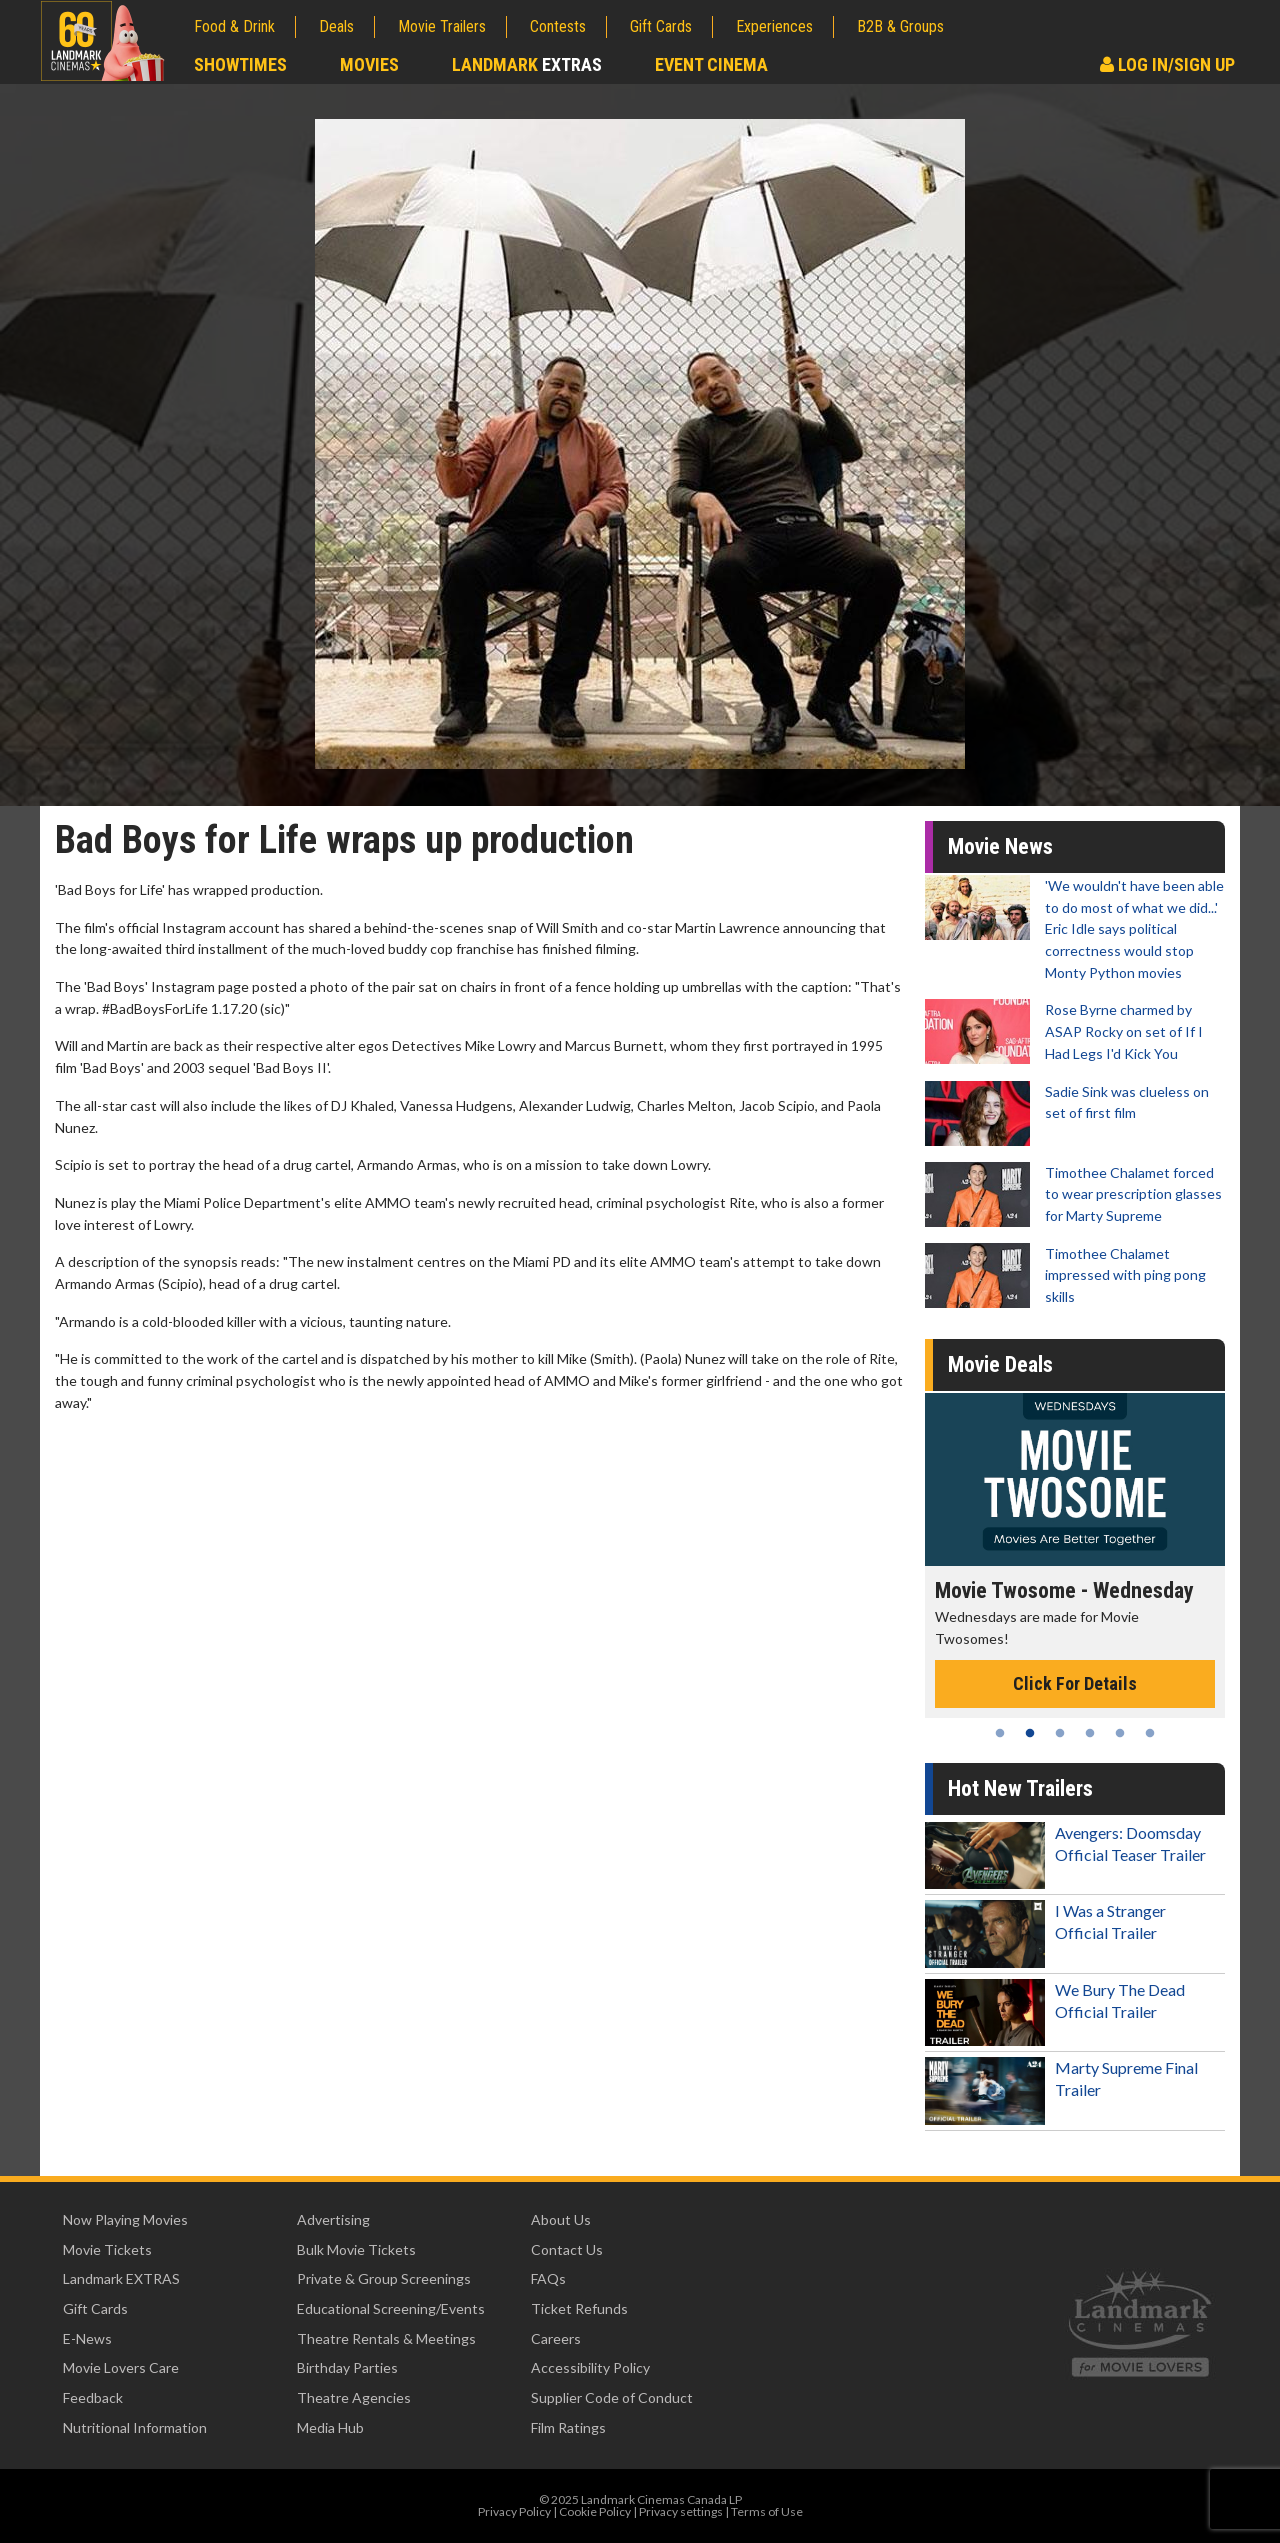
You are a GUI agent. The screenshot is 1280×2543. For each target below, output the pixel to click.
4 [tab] (1090, 1733)
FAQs (548, 2278)
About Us (561, 2219)
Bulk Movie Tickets (356, 2249)
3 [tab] (1060, 1733)
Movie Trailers (442, 26)
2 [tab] (1030, 1733)
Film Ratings (568, 2427)
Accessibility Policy (590, 2367)
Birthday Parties (347, 2367)
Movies (369, 64)
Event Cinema (711, 64)
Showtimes (240, 64)
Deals (336, 26)
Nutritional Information (135, 2427)
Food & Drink (234, 26)
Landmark (527, 64)
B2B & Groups (900, 26)
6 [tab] (1150, 1733)
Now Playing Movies (125, 2219)
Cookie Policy (595, 2511)
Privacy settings (681, 2511)
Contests (558, 26)
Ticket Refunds (579, 2308)
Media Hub (330, 2427)
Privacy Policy (514, 2511)
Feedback (93, 2397)
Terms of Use (767, 2511)
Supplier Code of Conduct (612, 2397)
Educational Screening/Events (391, 2308)
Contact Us (567, 2249)
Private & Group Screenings (384, 2278)
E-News (87, 2338)
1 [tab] (1000, 1733)
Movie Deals (1000, 1364)
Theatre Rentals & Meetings (386, 2338)
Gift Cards (661, 26)
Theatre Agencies (354, 2397)
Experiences (774, 26)
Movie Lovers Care (121, 2367)
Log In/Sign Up (1167, 64)
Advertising (333, 2219)
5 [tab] (1120, 1733)
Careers (556, 2338)
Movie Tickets (107, 2249)
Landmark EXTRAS (121, 2278)
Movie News (1000, 846)
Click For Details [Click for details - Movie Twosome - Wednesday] (1075, 1683)
